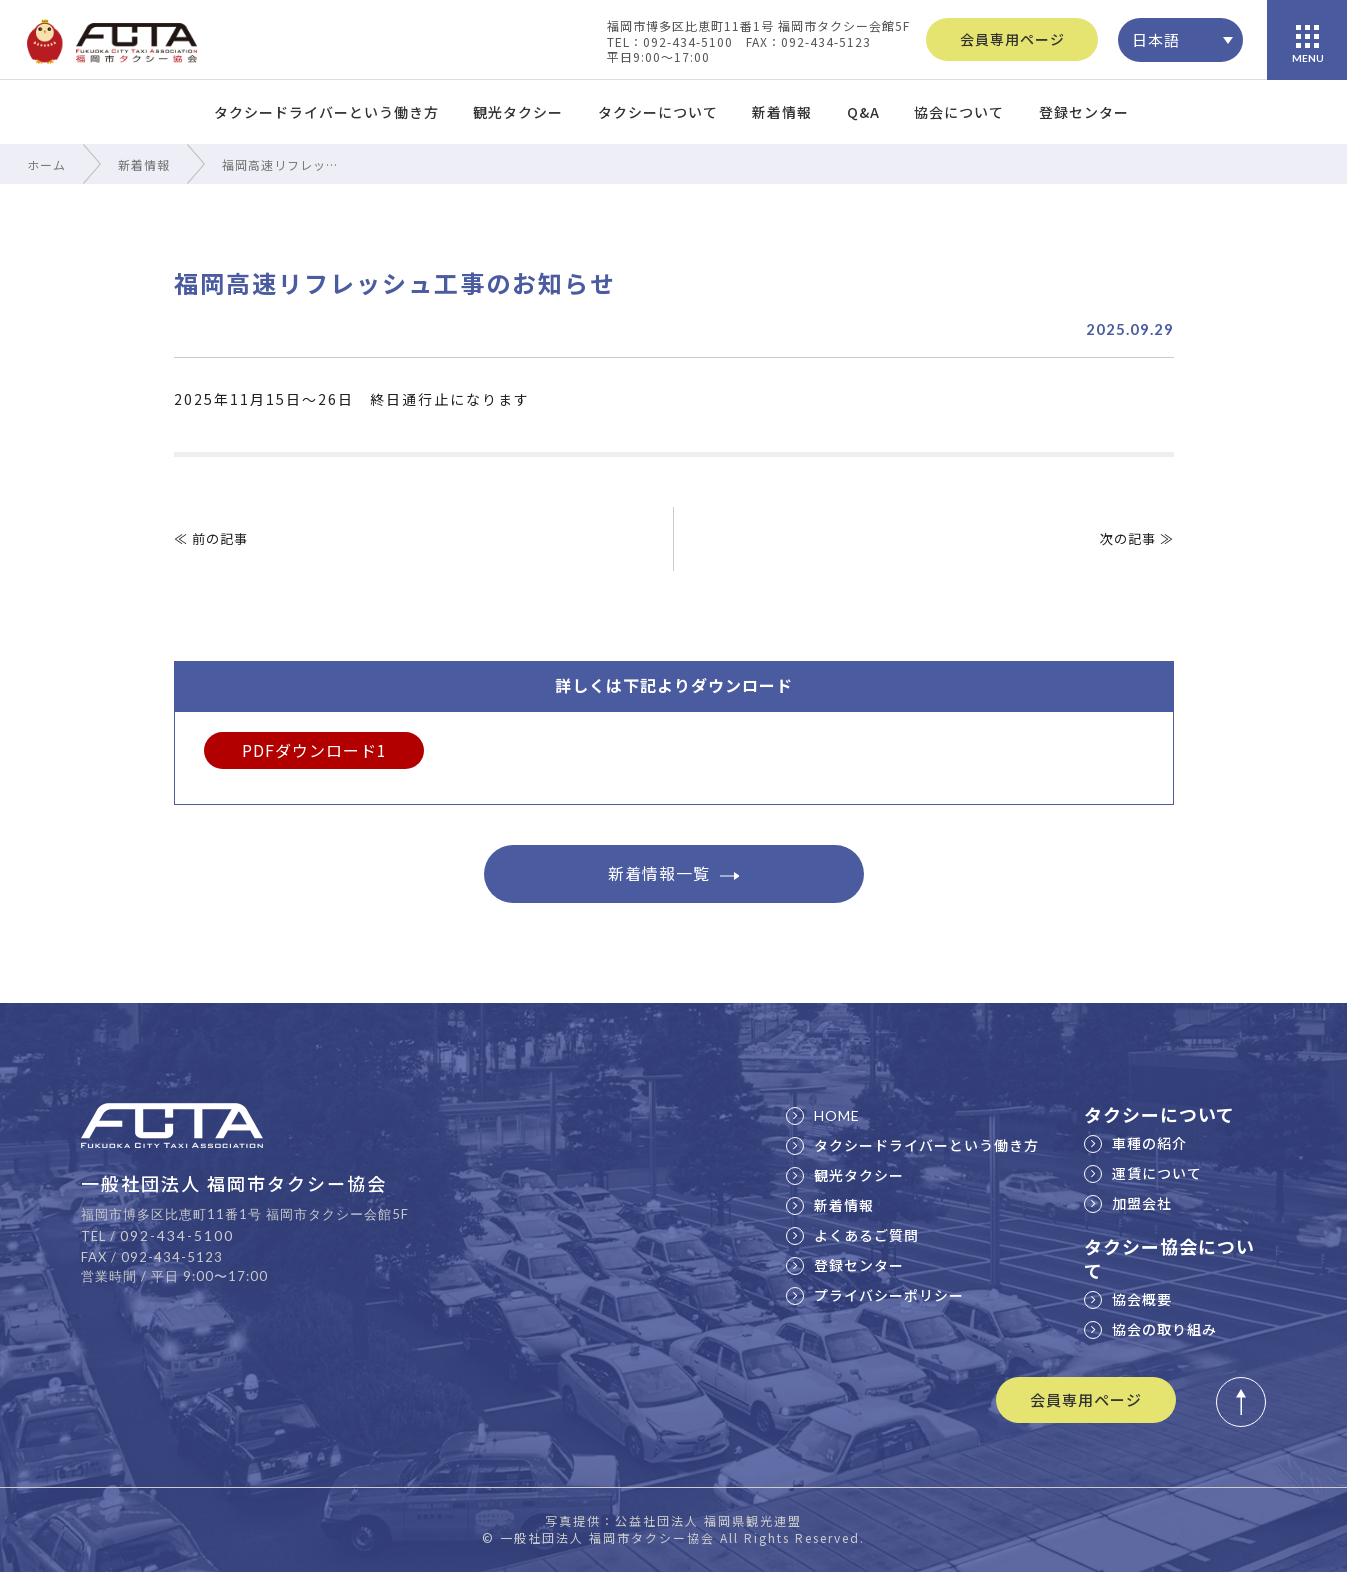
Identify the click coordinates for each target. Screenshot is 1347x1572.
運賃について (1143, 1173)
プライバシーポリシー (875, 1295)
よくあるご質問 (852, 1235)
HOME (823, 1115)
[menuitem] (1180, 40)
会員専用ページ (1012, 39)
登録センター (1084, 112)
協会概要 (1128, 1299)
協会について (959, 112)
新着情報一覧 (673, 873)
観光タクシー (518, 112)
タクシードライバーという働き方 (326, 112)
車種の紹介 (1135, 1143)
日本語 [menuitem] (1156, 39)
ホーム (46, 164)
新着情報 (782, 112)
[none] (1180, 40)
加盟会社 (1128, 1203)
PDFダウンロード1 (314, 750)
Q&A (863, 112)
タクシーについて (658, 112)
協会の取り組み (1150, 1329)
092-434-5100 (177, 1235)
